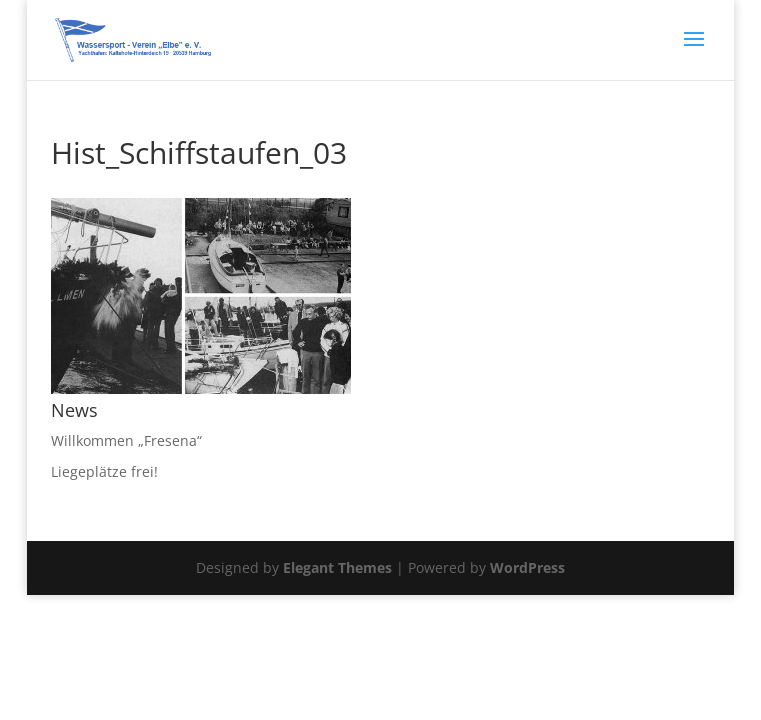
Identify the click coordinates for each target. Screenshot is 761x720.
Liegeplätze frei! (104, 471)
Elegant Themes (337, 567)
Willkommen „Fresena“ (126, 440)
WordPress (527, 567)
